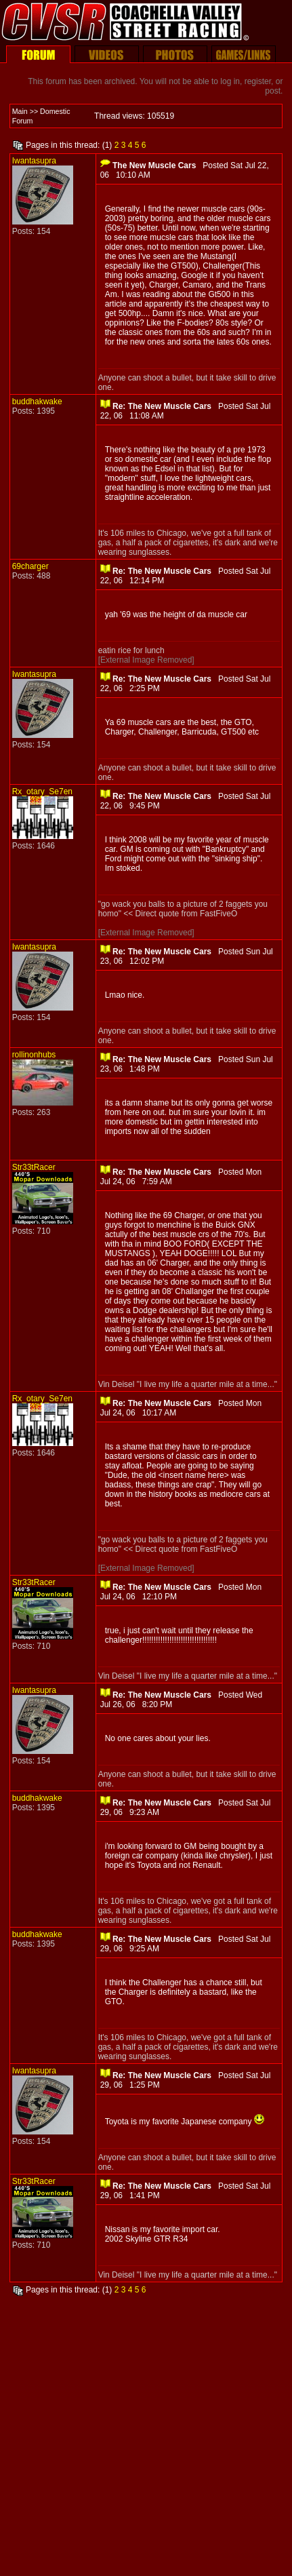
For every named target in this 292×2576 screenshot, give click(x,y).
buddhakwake (37, 401)
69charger (30, 566)
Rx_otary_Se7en (42, 791)
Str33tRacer (34, 1167)
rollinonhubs (34, 1054)
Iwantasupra (34, 160)
